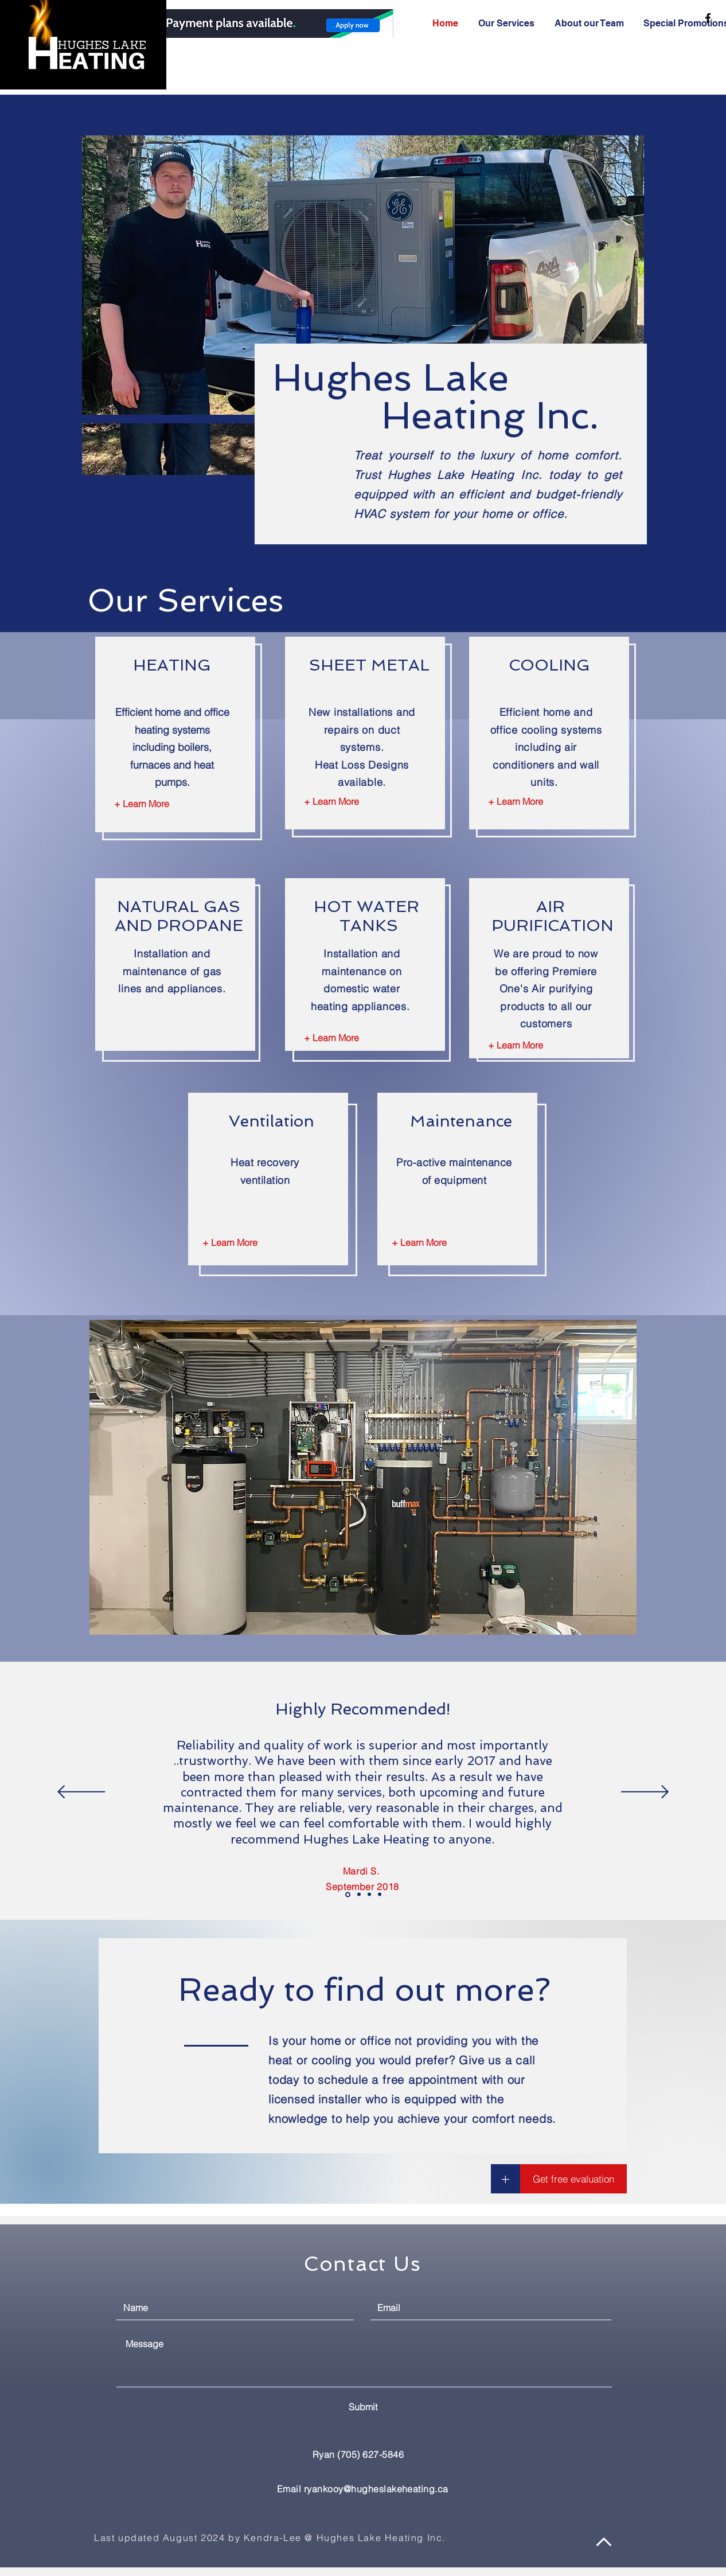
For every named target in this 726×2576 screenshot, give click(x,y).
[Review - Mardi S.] (347, 1894)
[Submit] (362, 2407)
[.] (237, 25)
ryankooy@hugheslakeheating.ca (376, 2489)
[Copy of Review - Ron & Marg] (369, 1894)
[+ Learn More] (142, 804)
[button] (505, 2178)
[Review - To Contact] (379, 1894)
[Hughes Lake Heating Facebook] (708, 18)
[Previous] (81, 1793)
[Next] (645, 1793)
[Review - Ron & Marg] (359, 1894)
